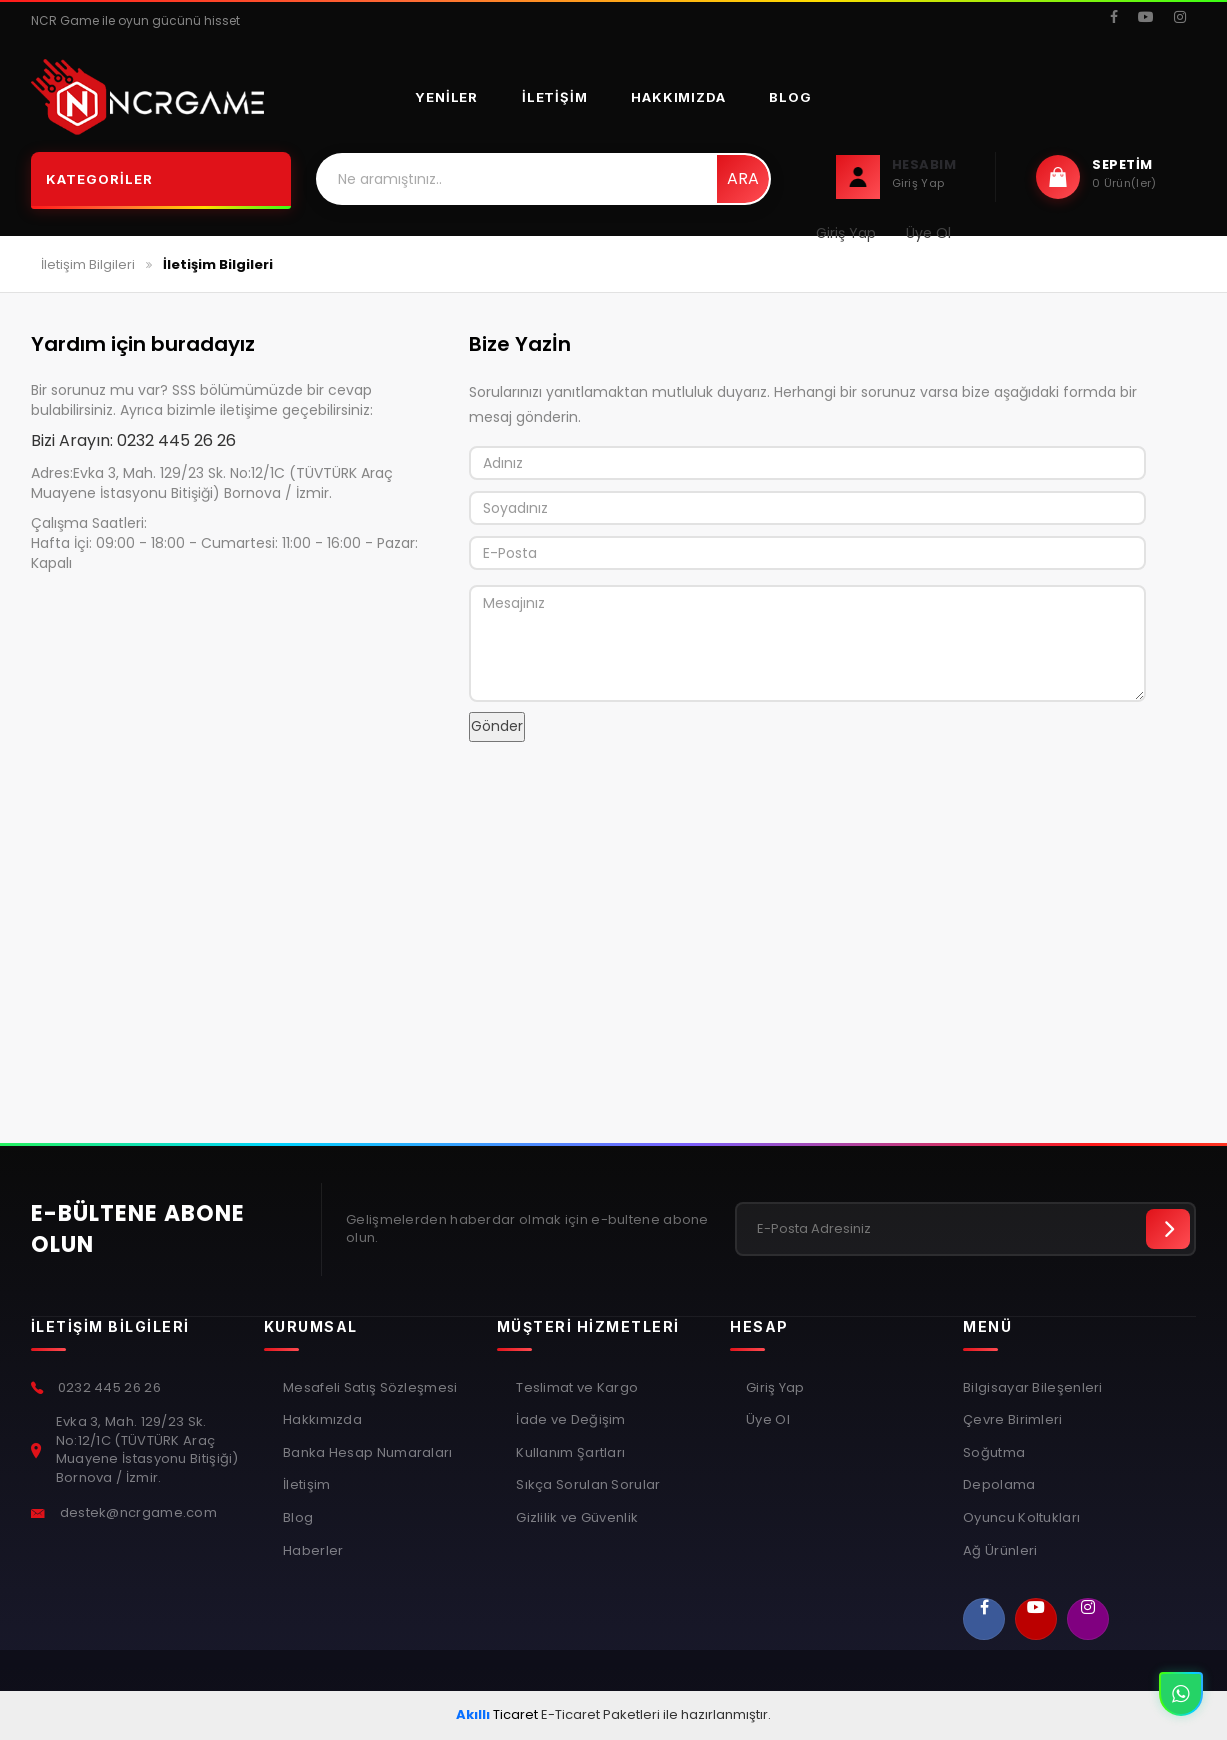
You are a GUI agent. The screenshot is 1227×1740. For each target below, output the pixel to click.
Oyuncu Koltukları (1021, 1518)
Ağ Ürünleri (1000, 1551)
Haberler (312, 1551)
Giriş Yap (775, 1388)
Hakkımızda (678, 97)
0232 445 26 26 (176, 440)
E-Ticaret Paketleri (600, 1714)
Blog (790, 97)
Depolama (999, 1485)
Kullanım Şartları (569, 1453)
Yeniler (446, 97)
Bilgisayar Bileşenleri (1033, 1388)
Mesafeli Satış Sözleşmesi (369, 1388)
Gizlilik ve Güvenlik (575, 1518)
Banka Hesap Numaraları (366, 1453)
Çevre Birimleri (1013, 1420)
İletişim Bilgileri (88, 264)
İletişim (554, 97)
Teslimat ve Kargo (575, 1388)
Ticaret (497, 1714)
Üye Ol (768, 1420)
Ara (743, 178)
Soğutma (994, 1453)
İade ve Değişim (569, 1420)
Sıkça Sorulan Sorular (587, 1485)
